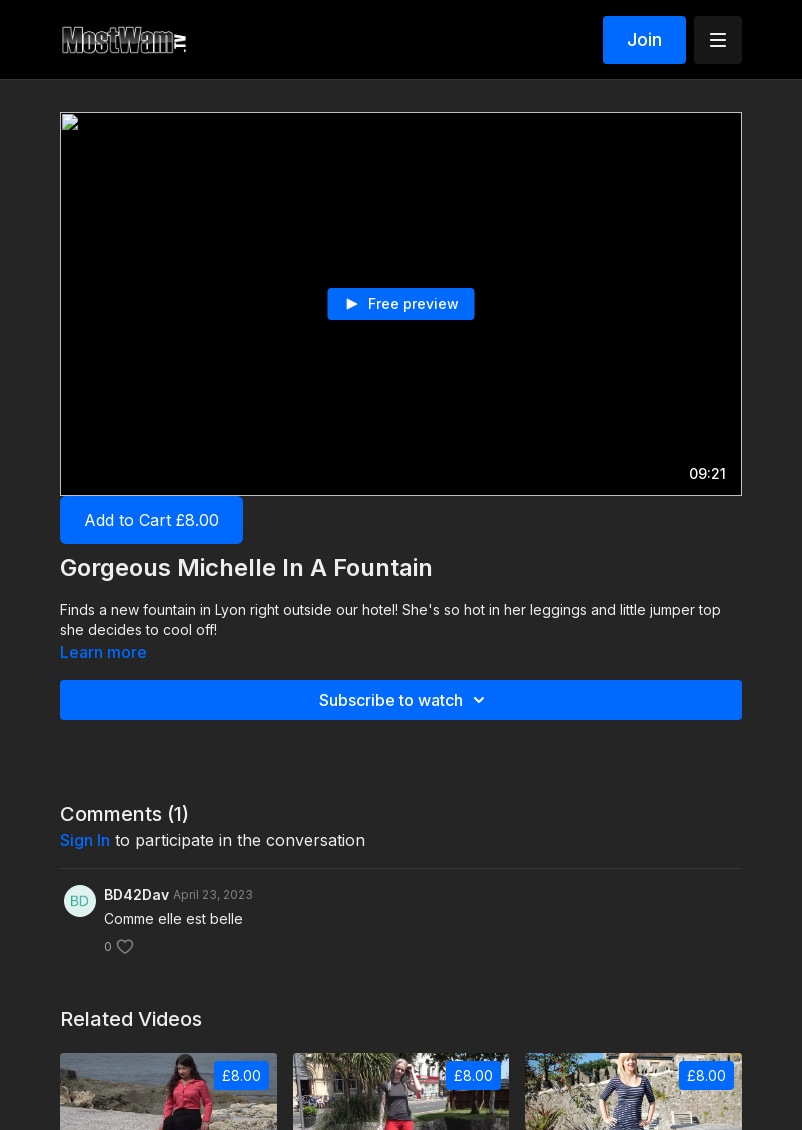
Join (644, 39)
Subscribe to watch (405, 700)
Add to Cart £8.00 (151, 520)
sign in (85, 840)
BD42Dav (136, 894)
